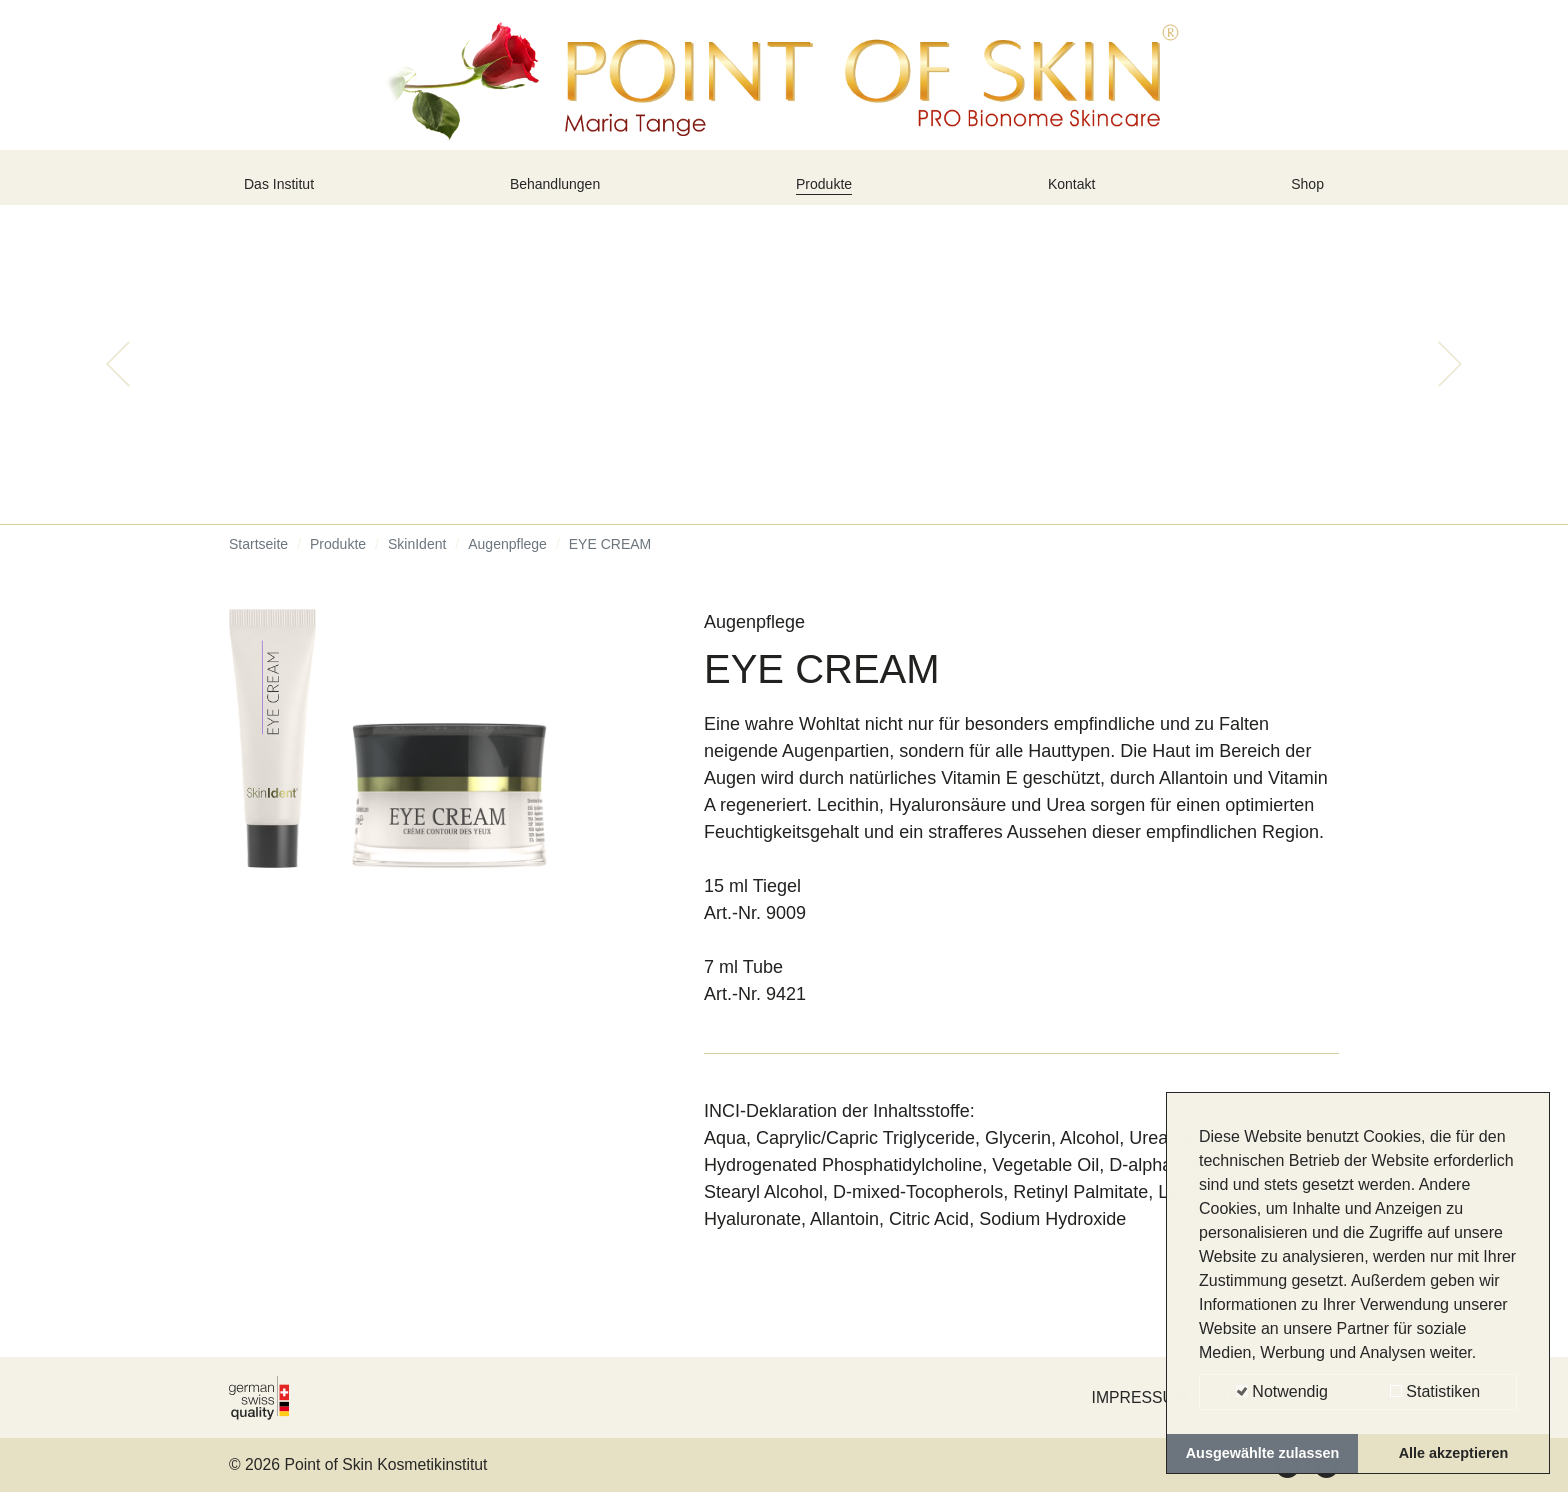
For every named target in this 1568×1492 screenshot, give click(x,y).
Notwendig (1282, 1391)
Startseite (258, 560)
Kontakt (1076, 193)
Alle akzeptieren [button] (1454, 1453)
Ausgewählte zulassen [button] (1263, 1453)
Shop (1303, 193)
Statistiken (1435, 1391)
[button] (117, 380)
